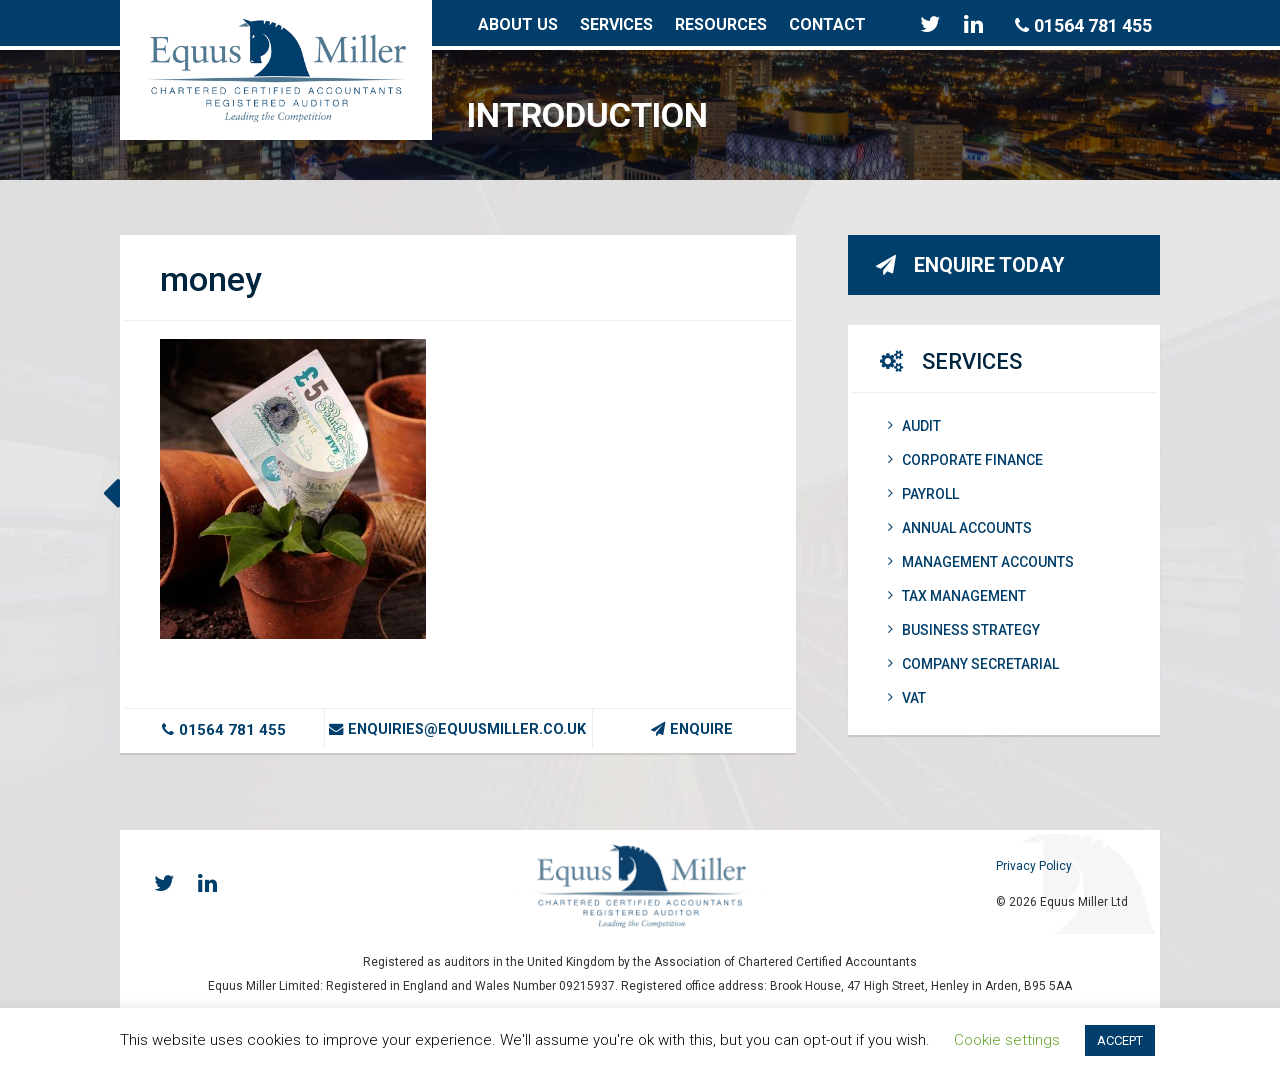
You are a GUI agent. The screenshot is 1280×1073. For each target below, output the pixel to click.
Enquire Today (970, 265)
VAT (907, 698)
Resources (721, 24)
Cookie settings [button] (1007, 1040)
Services (616, 24)
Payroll (923, 494)
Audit (914, 426)
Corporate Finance (965, 460)
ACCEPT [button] (1120, 1040)
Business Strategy (964, 630)
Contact (827, 24)
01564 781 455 (1083, 25)
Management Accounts (981, 562)
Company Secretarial (973, 664)
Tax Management (957, 596)
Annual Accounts (960, 528)
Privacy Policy (1034, 866)
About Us (518, 24)
